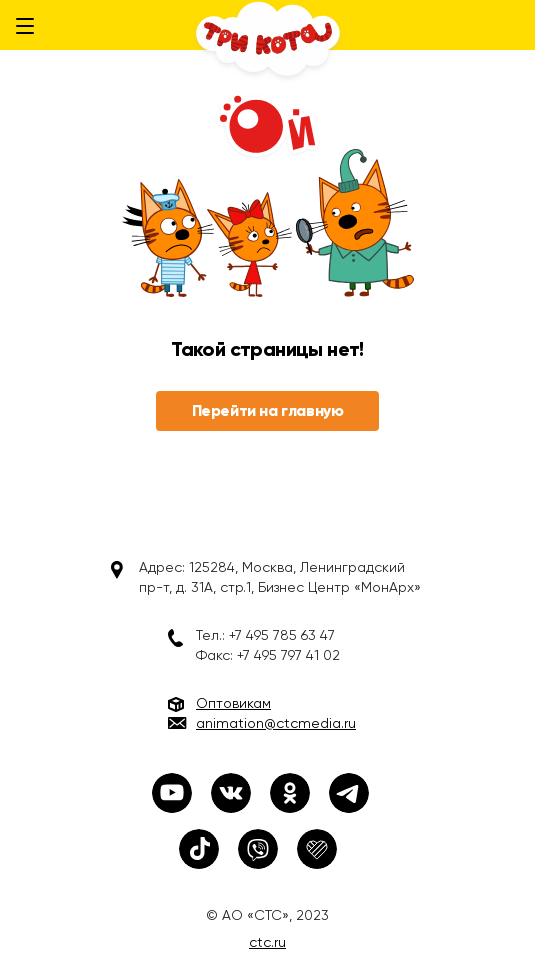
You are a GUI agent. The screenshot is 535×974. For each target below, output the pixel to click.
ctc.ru (267, 942)
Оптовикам (233, 703)
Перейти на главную (268, 410)
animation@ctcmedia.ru (276, 723)
